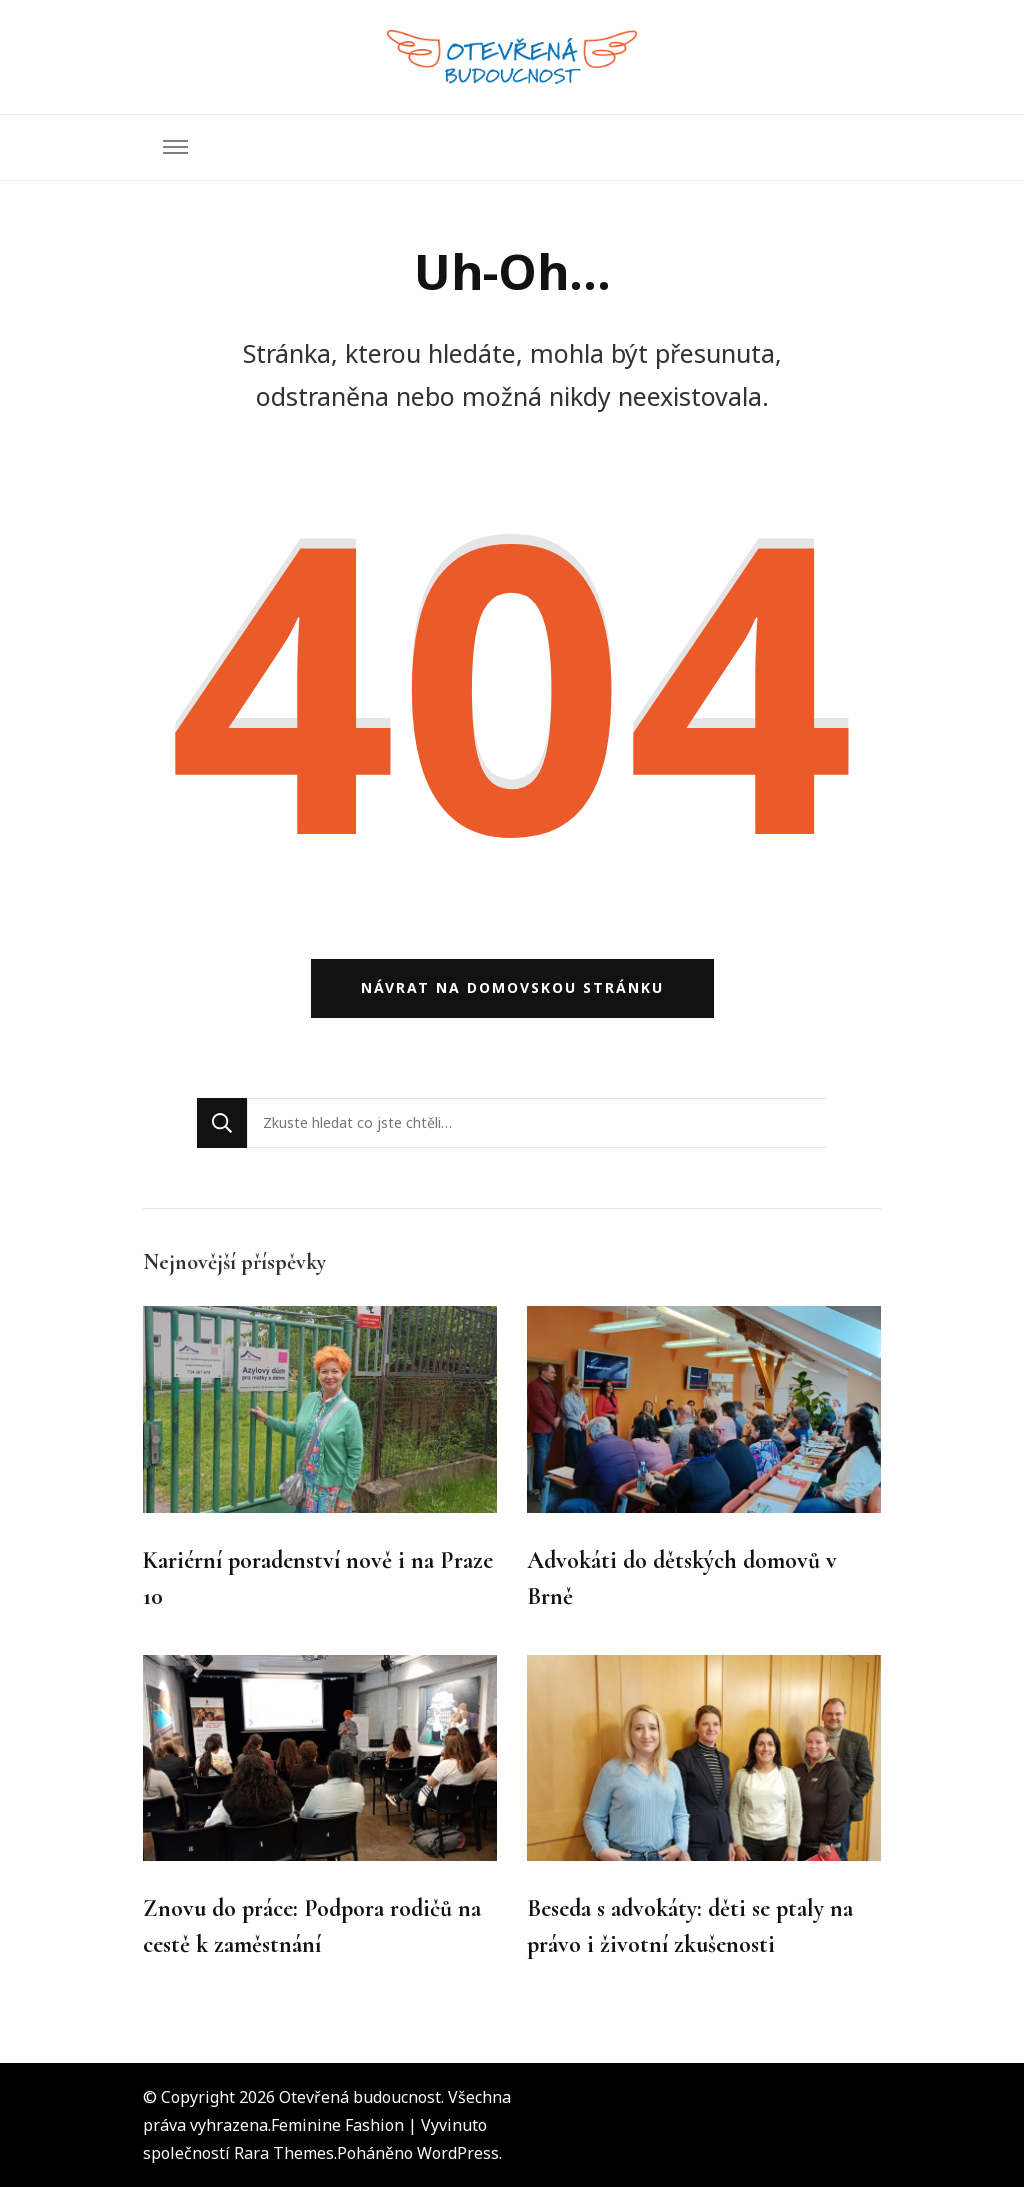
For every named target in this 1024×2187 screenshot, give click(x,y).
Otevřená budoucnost (360, 2097)
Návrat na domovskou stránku (512, 987)
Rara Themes (284, 2153)
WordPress (458, 2153)
